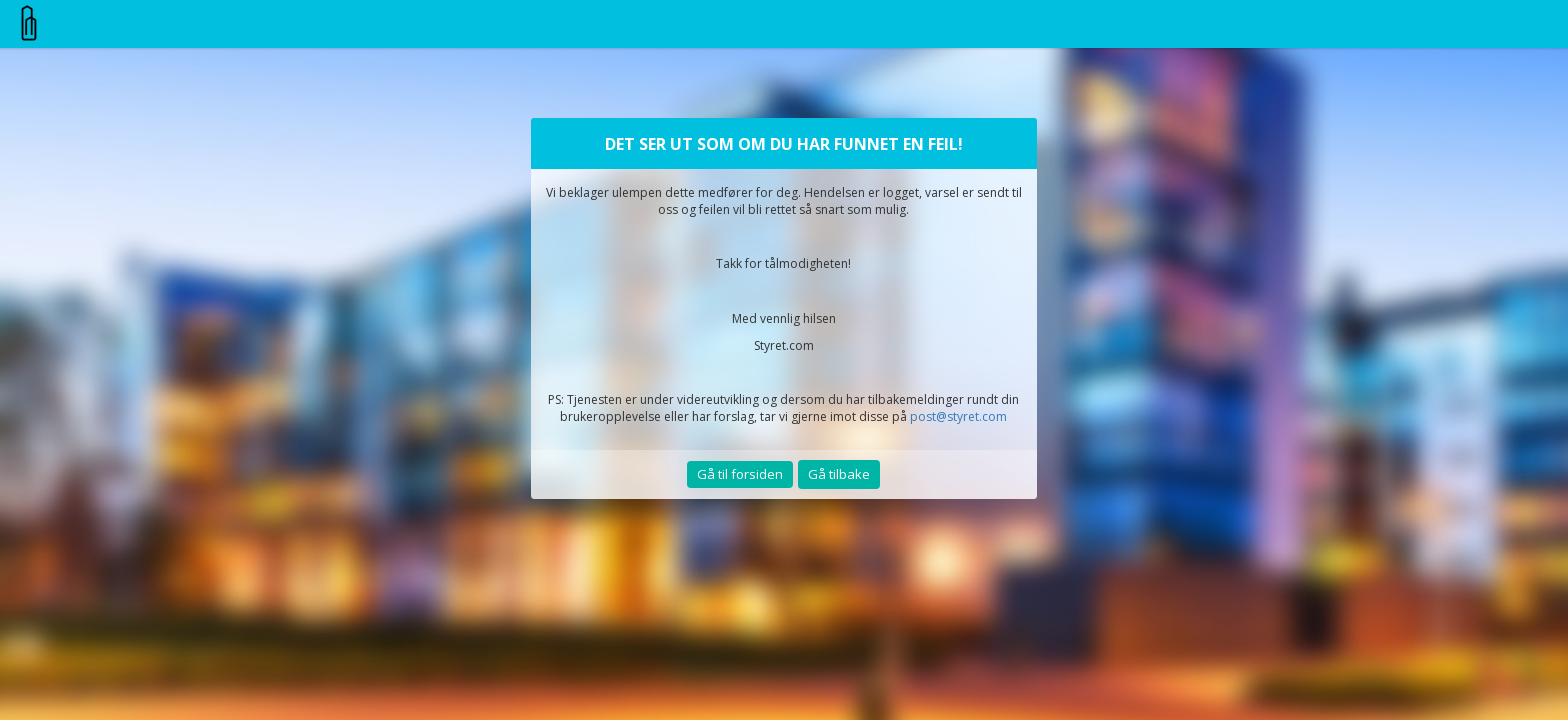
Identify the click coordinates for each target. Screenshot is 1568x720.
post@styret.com (958, 416)
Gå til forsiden (740, 474)
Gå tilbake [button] (839, 474)
